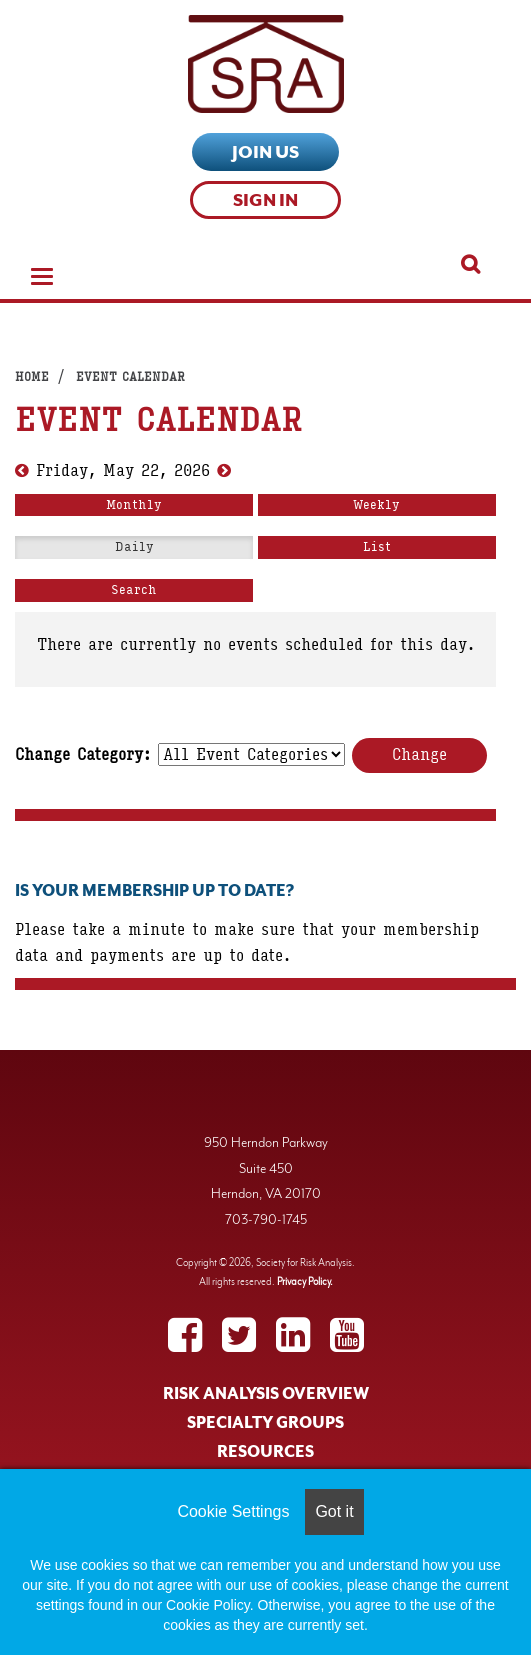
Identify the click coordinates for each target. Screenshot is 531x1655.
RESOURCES (265, 1452)
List (377, 547)
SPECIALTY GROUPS (265, 1423)
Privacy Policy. (305, 1281)
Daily (134, 547)
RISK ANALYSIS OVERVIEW (266, 1394)
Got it (334, 1511)
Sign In (265, 200)
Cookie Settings (233, 1511)
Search (134, 590)
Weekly (376, 505)
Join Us (265, 152)
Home (32, 377)
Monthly (134, 505)
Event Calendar (130, 377)
